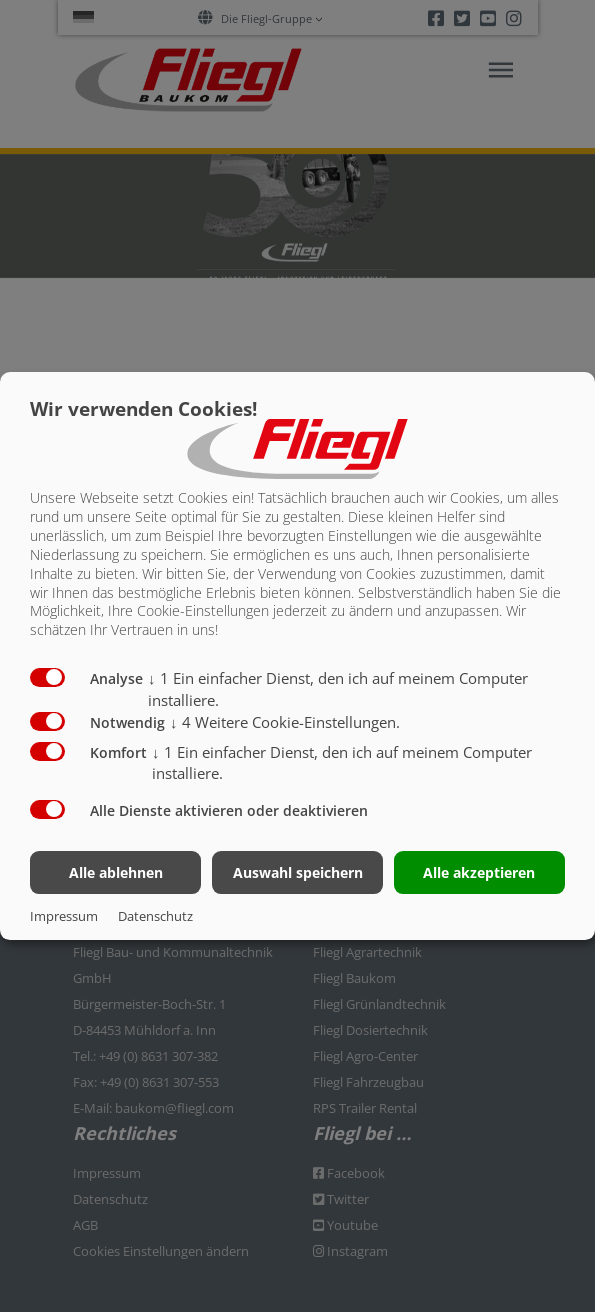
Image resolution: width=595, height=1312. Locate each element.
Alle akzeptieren (479, 872)
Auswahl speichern (298, 872)
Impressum (64, 916)
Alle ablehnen (116, 872)
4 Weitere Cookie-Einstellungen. (285, 722)
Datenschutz (155, 916)
